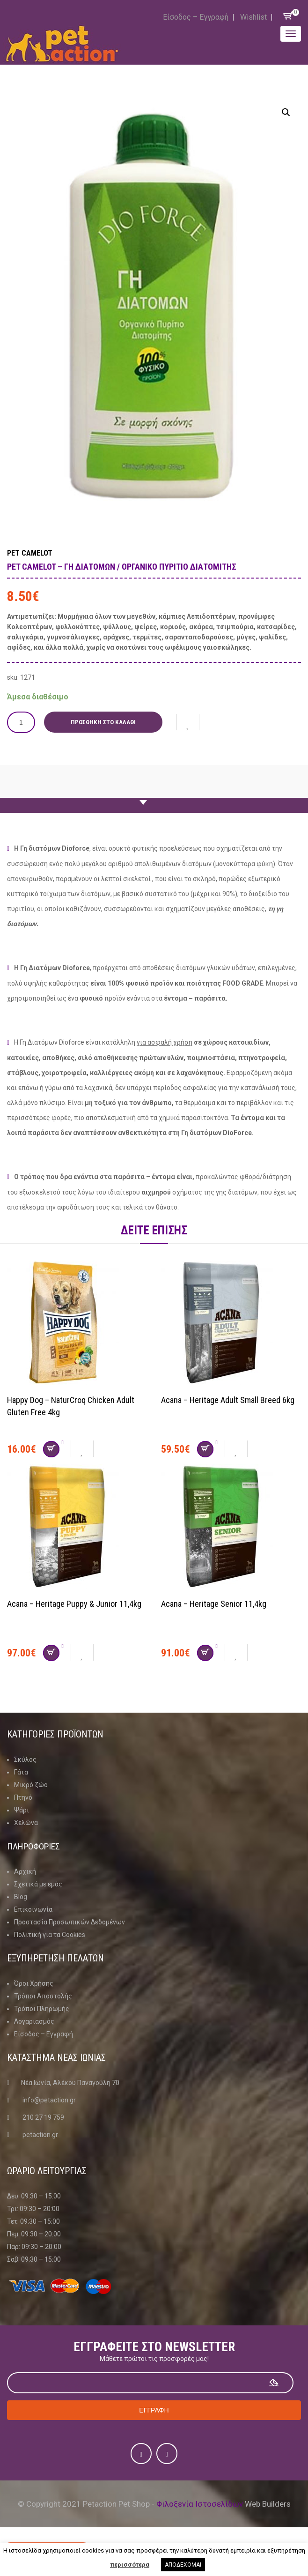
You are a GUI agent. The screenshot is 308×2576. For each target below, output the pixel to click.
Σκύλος (25, 1759)
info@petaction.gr (49, 2100)
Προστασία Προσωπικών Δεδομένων (69, 1922)
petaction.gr (40, 2134)
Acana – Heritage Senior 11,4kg (213, 1604)
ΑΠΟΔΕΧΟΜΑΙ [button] (183, 2564)
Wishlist (253, 17)
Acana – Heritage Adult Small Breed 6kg (227, 1400)
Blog (20, 1896)
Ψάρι (21, 1810)
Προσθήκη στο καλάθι (104, 722)
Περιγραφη (147, 794)
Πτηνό (23, 1797)
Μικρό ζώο (31, 1785)
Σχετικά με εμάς (38, 1884)
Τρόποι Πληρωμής (41, 2008)
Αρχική (25, 1871)
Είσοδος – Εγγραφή (195, 17)
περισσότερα (129, 2564)
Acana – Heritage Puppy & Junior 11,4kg (74, 1604)
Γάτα (21, 1772)
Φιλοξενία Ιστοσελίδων (199, 2504)
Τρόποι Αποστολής (43, 1996)
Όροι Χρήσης (33, 1983)
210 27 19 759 (43, 2117)
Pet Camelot (29, 553)
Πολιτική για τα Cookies (49, 1934)
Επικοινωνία (33, 1909)
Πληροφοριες (35, 1846)
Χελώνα (26, 1822)
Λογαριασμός (34, 2021)
